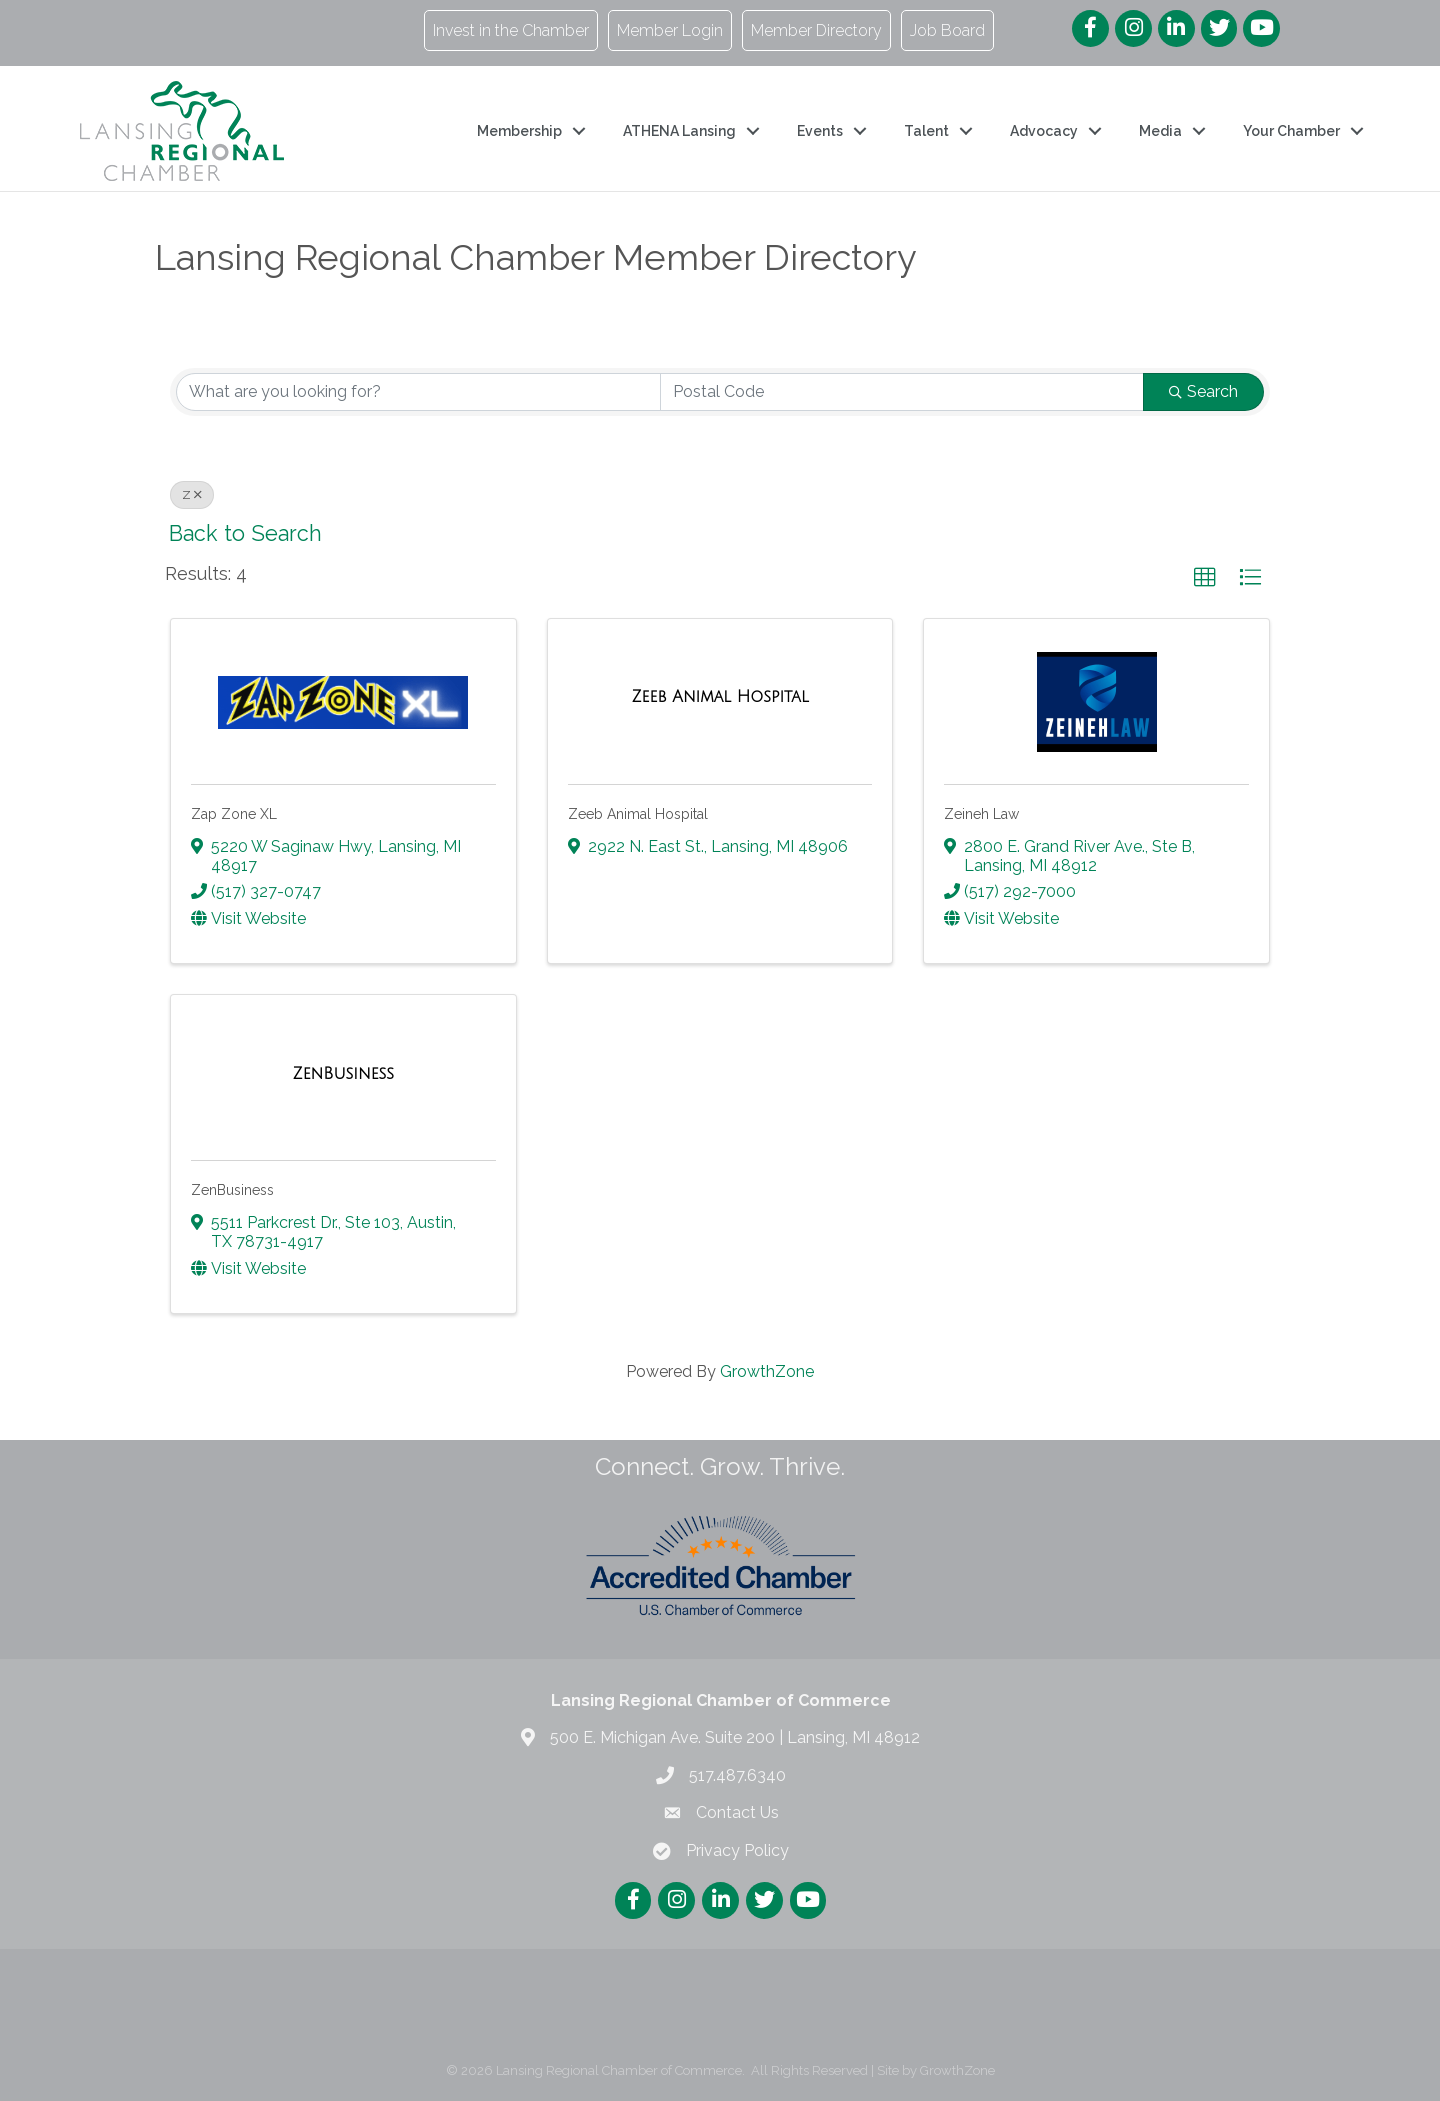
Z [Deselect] (192, 495)
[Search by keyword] (418, 392)
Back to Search (245, 533)
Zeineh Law (981, 814)
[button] (1205, 578)
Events (820, 131)
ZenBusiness (232, 1190)
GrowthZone (767, 1371)
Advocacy (1044, 131)
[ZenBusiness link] (344, 1074)
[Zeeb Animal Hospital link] (719, 697)
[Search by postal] (902, 392)
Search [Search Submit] (1203, 391)
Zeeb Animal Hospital (638, 814)
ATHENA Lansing (679, 131)
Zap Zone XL (234, 814)
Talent (926, 131)
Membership (519, 131)
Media (1160, 131)
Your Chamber (1291, 131)
